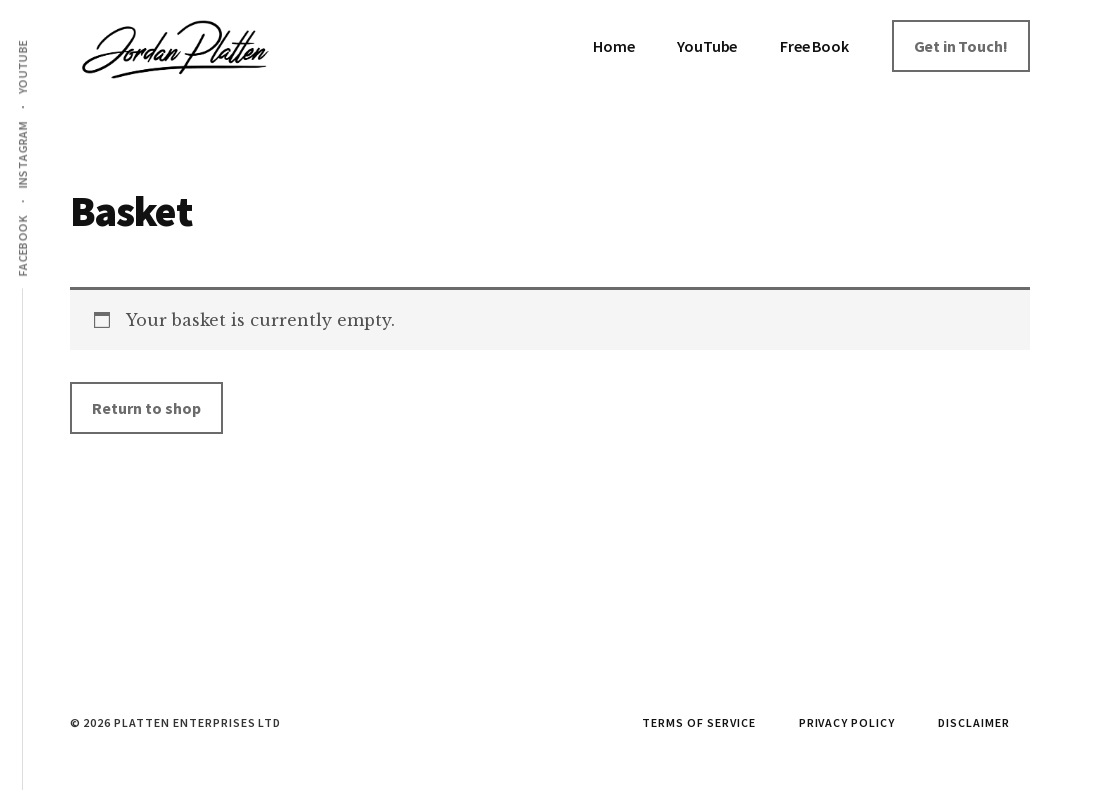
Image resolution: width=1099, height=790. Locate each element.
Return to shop (146, 408)
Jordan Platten (220, 60)
